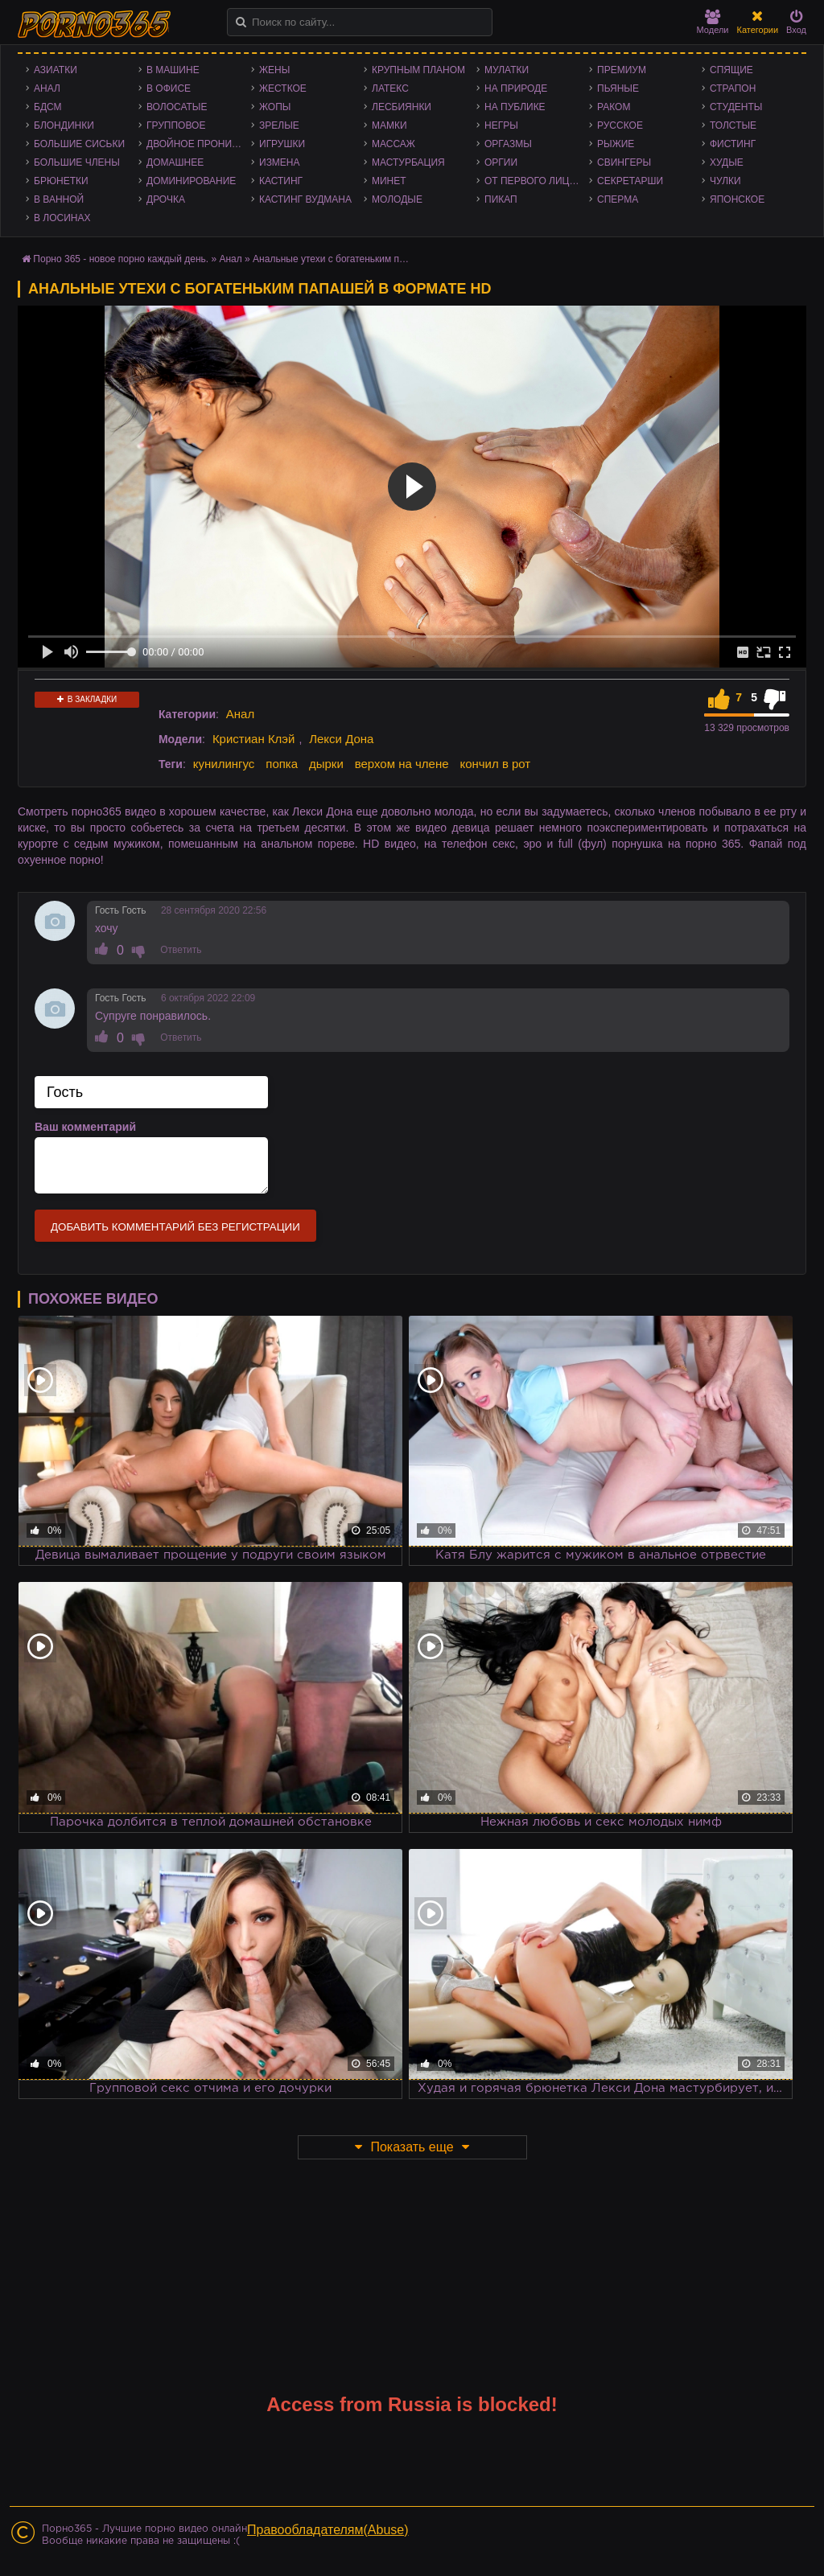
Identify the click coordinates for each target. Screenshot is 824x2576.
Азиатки (55, 70)
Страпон (733, 88)
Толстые (733, 125)
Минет (389, 181)
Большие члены (77, 162)
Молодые (397, 199)
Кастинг (281, 181)
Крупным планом (418, 70)
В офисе (168, 88)
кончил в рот (494, 763)
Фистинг (733, 144)
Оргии (500, 162)
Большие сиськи (79, 144)
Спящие (731, 70)
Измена (279, 162)
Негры (501, 125)
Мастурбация (408, 162)
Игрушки (282, 144)
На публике (515, 107)
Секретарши (630, 181)
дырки (326, 763)
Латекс (390, 88)
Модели (713, 22)
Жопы (274, 107)
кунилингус (224, 763)
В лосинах (62, 218)
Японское (737, 199)
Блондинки (64, 125)
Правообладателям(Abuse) (328, 2530)
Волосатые (176, 107)
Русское (620, 125)
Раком (613, 107)
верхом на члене (402, 763)
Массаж (393, 144)
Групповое (175, 125)
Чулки (725, 181)
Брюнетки (61, 181)
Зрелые (279, 125)
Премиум (621, 70)
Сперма (617, 199)
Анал (47, 88)
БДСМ (48, 107)
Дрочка (165, 199)
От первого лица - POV (536, 181)
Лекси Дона (341, 739)
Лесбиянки (401, 107)
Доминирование (191, 181)
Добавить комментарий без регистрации (175, 1227)
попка (282, 763)
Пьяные (618, 88)
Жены (274, 70)
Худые (727, 162)
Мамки (389, 125)
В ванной (59, 199)
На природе (515, 88)
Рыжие (615, 144)
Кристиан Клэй (253, 739)
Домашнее (175, 162)
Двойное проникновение (198, 144)
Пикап (500, 199)
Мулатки (506, 70)
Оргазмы (508, 144)
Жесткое (283, 88)
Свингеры (624, 162)
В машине (173, 70)
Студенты (736, 107)
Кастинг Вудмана (305, 199)
